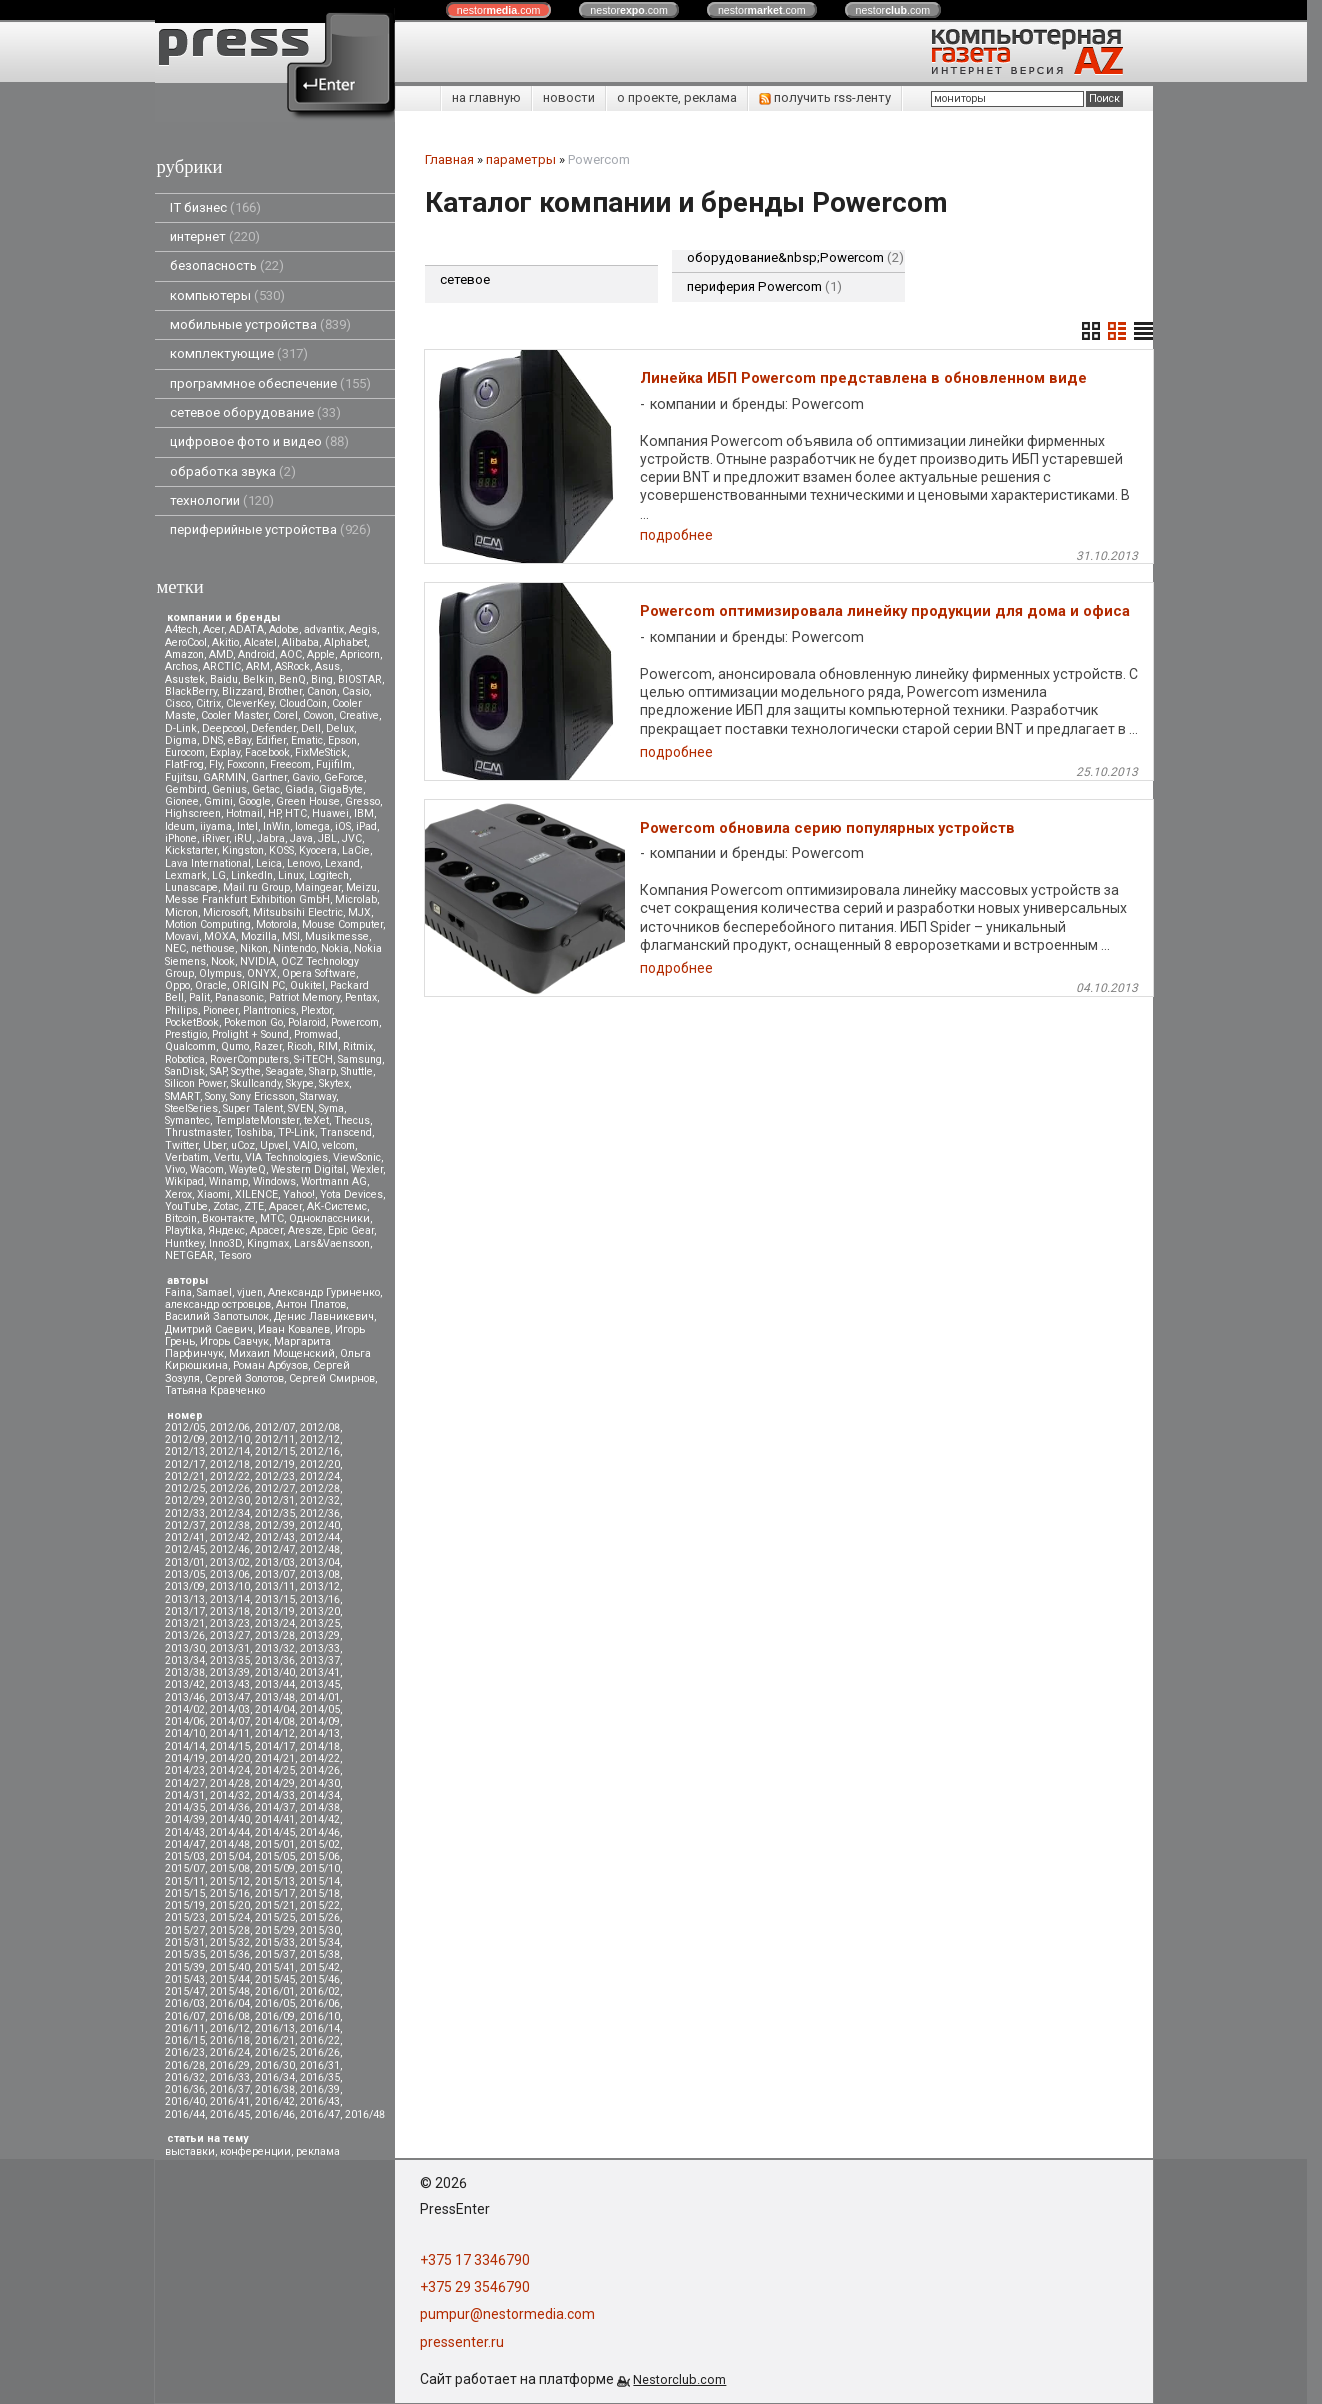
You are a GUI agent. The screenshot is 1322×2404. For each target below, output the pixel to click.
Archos (181, 666)
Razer (268, 1046)
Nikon (254, 948)
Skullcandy (256, 1083)
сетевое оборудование (255, 412)
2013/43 (230, 1684)
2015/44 (230, 1979)
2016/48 (365, 2114)
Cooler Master (234, 715)
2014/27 (185, 1783)
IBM (364, 813)
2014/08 (275, 1721)
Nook (223, 961)
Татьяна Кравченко (215, 1390)
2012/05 (185, 1427)
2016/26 (320, 2052)
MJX (359, 912)
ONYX (262, 973)
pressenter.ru (462, 2342)
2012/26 (230, 1488)
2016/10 (320, 2016)
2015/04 (230, 1856)
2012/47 (275, 1549)
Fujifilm (334, 764)
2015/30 (320, 1930)
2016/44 (185, 2114)
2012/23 (275, 1476)
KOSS (281, 850)
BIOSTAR (360, 679)
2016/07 (185, 2016)
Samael (214, 1292)
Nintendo (294, 948)
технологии (222, 500)
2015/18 (320, 1893)
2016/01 (275, 1991)
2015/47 (185, 1991)
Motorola (276, 924)
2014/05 (320, 1709)
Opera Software (319, 973)
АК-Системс (337, 1206)
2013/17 (185, 1611)
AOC (291, 654)
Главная (449, 159)
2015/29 (275, 1930)
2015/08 (230, 1868)
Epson (342, 740)
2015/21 (275, 1905)
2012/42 (230, 1537)
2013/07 (275, 1574)
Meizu (361, 887)
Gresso (362, 801)
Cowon (318, 715)
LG (219, 875)
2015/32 (230, 1942)
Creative (359, 715)
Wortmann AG (334, 1181)
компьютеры (227, 295)
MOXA (220, 936)
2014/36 (230, 1807)
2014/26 (320, 1770)
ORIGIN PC (258, 985)
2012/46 (230, 1549)
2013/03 (275, 1562)
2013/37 (320, 1660)
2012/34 (230, 1513)
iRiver (215, 838)
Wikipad (184, 1181)
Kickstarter (191, 850)
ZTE (254, 1206)
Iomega (312, 826)
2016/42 (275, 2101)
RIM (328, 1046)
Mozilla (259, 936)
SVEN (301, 1108)
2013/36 (275, 1660)
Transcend (346, 1132)
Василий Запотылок (217, 1316)
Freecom (290, 764)
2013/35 (230, 1660)
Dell (311, 728)
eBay (239, 740)
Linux (291, 875)
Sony (215, 1096)
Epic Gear (351, 1230)
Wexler (367, 1169)
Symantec (187, 1120)
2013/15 (275, 1599)
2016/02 (320, 1991)
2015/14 (320, 1881)
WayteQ (247, 1169)
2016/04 (230, 2003)
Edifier (271, 740)
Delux (340, 728)
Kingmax (268, 1243)
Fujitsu (181, 777)
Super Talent (253, 1108)
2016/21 (275, 2040)
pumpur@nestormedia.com (507, 2314)
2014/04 (275, 1709)
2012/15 (275, 1451)
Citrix (208, 703)
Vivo (175, 1169)
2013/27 (230, 1635)
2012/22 (230, 1476)
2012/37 (185, 1525)
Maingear (318, 887)
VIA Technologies (286, 1157)
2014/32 (230, 1795)
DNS (212, 740)
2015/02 (320, 1844)
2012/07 (275, 1427)
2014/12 (275, 1733)
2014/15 (230, 1746)
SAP (218, 1071)
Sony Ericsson (262, 1096)
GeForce (344, 777)
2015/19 (185, 1905)
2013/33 (320, 1648)
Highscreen (193, 813)
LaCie (356, 850)
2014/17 (275, 1746)
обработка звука (233, 471)
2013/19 (275, 1611)
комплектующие (239, 353)
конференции (255, 2151)
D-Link (181, 728)
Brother (285, 691)
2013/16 (320, 1599)
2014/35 (185, 1807)
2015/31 (185, 1942)
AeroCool (186, 642)
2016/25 (275, 2052)
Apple (321, 654)
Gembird (186, 789)
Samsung (360, 1059)
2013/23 (230, 1623)
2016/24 (230, 2052)
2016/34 (275, 2077)
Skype (300, 1083)
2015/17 (275, 1893)
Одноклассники (329, 1218)
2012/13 (185, 1451)
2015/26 (320, 1917)
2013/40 (275, 1672)
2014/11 (230, 1733)
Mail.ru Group (256, 887)
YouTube (186, 1206)
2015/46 (320, 1979)
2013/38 (185, 1672)
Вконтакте (228, 1218)
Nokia (335, 948)
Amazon (184, 654)
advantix (324, 629)
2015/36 (230, 1954)
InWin (276, 826)
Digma (181, 740)
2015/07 (185, 1868)
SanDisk (185, 1071)
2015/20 (230, 1905)
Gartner (269, 777)
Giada (299, 789)
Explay (225, 752)
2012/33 (185, 1513)
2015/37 (275, 1954)
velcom (338, 1145)
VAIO (305, 1145)
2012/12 (320, 1439)
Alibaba (300, 642)
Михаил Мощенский (282, 1353)
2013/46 (185, 1697)
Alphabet (345, 642)
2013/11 (275, 1586)
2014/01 (320, 1697)
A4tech (181, 629)
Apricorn (360, 654)
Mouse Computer (342, 924)
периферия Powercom (764, 286)
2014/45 (275, 1832)
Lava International (208, 863)
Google (254, 801)
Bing (322, 679)
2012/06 (230, 1427)
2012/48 (320, 1549)
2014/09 (320, 1721)
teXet (316, 1120)
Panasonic (239, 997)
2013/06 (230, 1574)
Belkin (258, 679)
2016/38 (275, 2089)
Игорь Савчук (234, 1341)
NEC (175, 948)
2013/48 (275, 1697)
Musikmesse (337, 936)
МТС (272, 1218)
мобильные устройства (260, 324)
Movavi (182, 936)
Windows (274, 1181)
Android (256, 654)
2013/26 (185, 1635)
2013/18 (230, 1611)
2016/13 (275, 2028)
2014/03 (230, 1709)
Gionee (182, 801)
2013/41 (320, 1672)
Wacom (207, 1169)
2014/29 (275, 1783)
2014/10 (185, 1733)
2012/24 (320, 1476)
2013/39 (230, 1672)
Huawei (330, 813)
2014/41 (275, 1819)
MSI (291, 936)
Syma (331, 1108)
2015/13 (275, 1881)
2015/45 (275, 1979)
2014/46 (320, 1832)
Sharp (322, 1071)
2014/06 (185, 1721)
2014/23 (185, 1770)
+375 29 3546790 (475, 2287)
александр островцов (218, 1304)
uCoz (243, 1145)
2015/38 (320, 1954)
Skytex (334, 1083)
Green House (308, 801)
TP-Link (296, 1132)
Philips (181, 1010)
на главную (486, 97)
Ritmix (358, 1046)
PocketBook (192, 1022)
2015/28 (230, 1930)
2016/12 (230, 2028)
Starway (318, 1096)
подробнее (676, 535)
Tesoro (235, 1255)
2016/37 (230, 2089)
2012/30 (230, 1500)
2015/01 (275, 1844)
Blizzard (242, 691)
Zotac (226, 1206)
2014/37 (275, 1807)
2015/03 (185, 1856)
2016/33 (230, 2077)
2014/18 (320, 1746)
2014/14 (185, 1746)
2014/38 (320, 1807)
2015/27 (185, 1930)
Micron (181, 912)
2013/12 (320, 1586)
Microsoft (225, 912)
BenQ (292, 679)
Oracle (211, 985)
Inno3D (225, 1243)
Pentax (361, 997)
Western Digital (308, 1169)
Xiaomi (213, 1194)
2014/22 (320, 1758)
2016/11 (185, 2028)
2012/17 (185, 1464)
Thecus (352, 1120)
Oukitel (307, 985)
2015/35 (185, 1954)
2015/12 (230, 1881)
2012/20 (320, 1464)
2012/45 (185, 1549)
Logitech (329, 875)
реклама (318, 2151)
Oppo (177, 985)
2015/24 (230, 1917)
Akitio (225, 642)
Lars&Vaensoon (332, 1243)
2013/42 (185, 1684)
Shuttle (357, 1071)
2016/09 (275, 2016)
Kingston (243, 850)
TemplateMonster (257, 1120)
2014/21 (275, 1758)
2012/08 (320, 1427)
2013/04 (320, 1562)
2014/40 (230, 1819)
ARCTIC (222, 666)
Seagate (285, 1071)
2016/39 (320, 2089)
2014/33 (275, 1795)
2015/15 (185, 1893)
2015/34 (320, 1942)
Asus (327, 666)
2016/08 (230, 2016)
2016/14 (320, 2028)
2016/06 (320, 2003)
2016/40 (185, 2101)
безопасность (227, 265)
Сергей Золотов (244, 1378)
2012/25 (185, 1488)
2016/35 (320, 2077)
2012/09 (185, 1439)
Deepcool (224, 728)
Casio (355, 691)
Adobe (284, 629)
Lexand (342, 863)
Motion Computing (208, 924)
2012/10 (230, 1439)
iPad (366, 826)
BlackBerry (191, 691)
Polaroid (307, 1022)
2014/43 (185, 1832)
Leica (269, 863)
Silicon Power (195, 1083)
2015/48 (230, 1991)
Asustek (185, 679)
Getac (266, 789)
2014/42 (320, 1819)
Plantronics (269, 1010)
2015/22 (320, 1905)
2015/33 (275, 1942)
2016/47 (320, 2114)
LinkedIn (252, 875)
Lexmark (186, 875)
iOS (343, 826)
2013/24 (275, 1623)
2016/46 (275, 2114)
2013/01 (185, 1562)
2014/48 (230, 1844)
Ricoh (300, 1046)
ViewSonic (357, 1157)
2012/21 (185, 1476)
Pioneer (220, 1010)
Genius (229, 789)
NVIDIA (258, 961)
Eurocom (185, 752)
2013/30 (185, 1648)
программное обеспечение (270, 383)
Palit (199, 997)
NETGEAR (189, 1255)
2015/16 (230, 1893)
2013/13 (185, 1599)
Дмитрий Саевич (209, 1329)
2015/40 (230, 1967)
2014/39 (185, 1819)
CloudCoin (303, 703)
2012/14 (230, 1451)
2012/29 (185, 1500)
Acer (213, 629)
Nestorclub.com (679, 2379)
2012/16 (320, 1451)
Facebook (267, 752)
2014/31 (185, 1795)
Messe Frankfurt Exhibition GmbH (247, 899)
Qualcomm (190, 1046)
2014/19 (185, 1758)
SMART (182, 1096)
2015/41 (275, 1967)
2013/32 (275, 1648)
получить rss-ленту (825, 97)
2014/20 (230, 1758)
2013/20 (320, 1611)
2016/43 (320, 2101)
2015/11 (185, 1881)
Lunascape (191, 887)
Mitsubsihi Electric (298, 912)
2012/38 (230, 1525)
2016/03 (185, 2003)
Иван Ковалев (294, 1329)
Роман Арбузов (270, 1365)
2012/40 (320, 1525)
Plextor (316, 1010)
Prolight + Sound (250, 1034)
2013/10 (230, 1586)
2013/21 (185, 1623)
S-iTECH (313, 1059)
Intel (247, 826)
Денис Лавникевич (324, 1316)
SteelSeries (191, 1108)
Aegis (363, 629)
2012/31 (275, 1500)
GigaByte (341, 789)
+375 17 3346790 (475, 2260)
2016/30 (275, 2065)
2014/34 (320, 1795)
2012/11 (275, 1439)
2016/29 (230, 2065)
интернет (215, 236)
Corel (285, 715)
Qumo (235, 1046)
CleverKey (250, 703)
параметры (521, 159)
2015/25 (275, 1917)
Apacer (266, 1230)
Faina (178, 1292)
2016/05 (275, 2003)
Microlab (356, 899)
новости (569, 97)
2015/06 (320, 1856)
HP (274, 813)
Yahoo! (299, 1194)
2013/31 (230, 1648)
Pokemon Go (253, 1022)
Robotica (185, 1059)
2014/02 (185, 1709)
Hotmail (244, 813)
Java (301, 838)
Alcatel (260, 642)
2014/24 (230, 1770)
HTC (296, 813)
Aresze (305, 1230)
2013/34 (185, 1660)
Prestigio (186, 1034)
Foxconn (246, 764)
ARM (258, 666)
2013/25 (320, 1623)
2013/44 (275, 1684)
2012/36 (320, 1513)
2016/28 (185, 2065)
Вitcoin (181, 1218)
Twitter (181, 1145)
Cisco (178, 703)
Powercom (355, 1022)
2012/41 (185, 1537)
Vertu (227, 1157)
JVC (352, 838)
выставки (190, 2151)
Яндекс (226, 1230)
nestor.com (499, 10)
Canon (322, 691)
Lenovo (303, 863)
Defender (273, 728)
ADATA (246, 629)
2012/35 (275, 1513)
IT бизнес (215, 207)
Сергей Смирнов (332, 1378)
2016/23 (185, 2052)
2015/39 (185, 1967)
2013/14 (230, 1599)
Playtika (184, 1230)
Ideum (180, 826)
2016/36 (185, 2089)
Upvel (274, 1145)
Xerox (178, 1194)
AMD (221, 654)
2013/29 (320, 1635)
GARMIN (224, 777)
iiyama (216, 826)
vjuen (250, 1292)
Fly (215, 764)
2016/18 (230, 2040)
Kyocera (318, 850)
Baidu (224, 679)
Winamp (228, 1181)
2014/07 (230, 1721)
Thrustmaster (197, 1132)
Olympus (220, 973)
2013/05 (185, 1574)
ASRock (292, 666)
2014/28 (230, 1783)
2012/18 (230, 1464)
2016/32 (185, 2077)
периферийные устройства (270, 529)
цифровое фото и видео (259, 441)
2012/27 (275, 1488)
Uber (214, 1145)
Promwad (316, 1034)
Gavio (305, 777)
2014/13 (320, 1733)
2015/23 (185, 1917)
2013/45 (320, 1684)
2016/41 (230, 2101)
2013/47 (230, 1697)
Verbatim (187, 1157)
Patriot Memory (304, 997)
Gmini (218, 801)
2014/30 (320, 1783)
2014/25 (275, 1770)
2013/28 (275, 1635)
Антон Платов (311, 1304)
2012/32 (320, 1500)
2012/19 (275, 1464)
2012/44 (320, 1537)
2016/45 (230, 2114)
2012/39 (275, 1525)
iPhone (181, 838)
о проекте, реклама (677, 97)
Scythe (246, 1071)
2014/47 (185, 1844)
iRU (243, 838)
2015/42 (320, 1967)
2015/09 (275, 1868)
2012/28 (320, 1488)
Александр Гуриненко (324, 1292)
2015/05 (275, 1856)
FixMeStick (321, 752)
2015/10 (320, 1868)
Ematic (307, 740)
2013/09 (185, 1586)
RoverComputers (249, 1059)
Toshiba (254, 1132)
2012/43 (275, 1537)
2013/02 (230, 1562)
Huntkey (184, 1243)
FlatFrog (184, 764)
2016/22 (320, 2040)
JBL (327, 838)
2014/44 (230, 1832)
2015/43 (185, 1979)
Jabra (271, 838)
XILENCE (256, 1194)
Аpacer (285, 1206)
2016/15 (185, 2040)
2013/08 (320, 1574)
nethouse (213, 948)
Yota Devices (351, 1194)
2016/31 (320, 2065)
